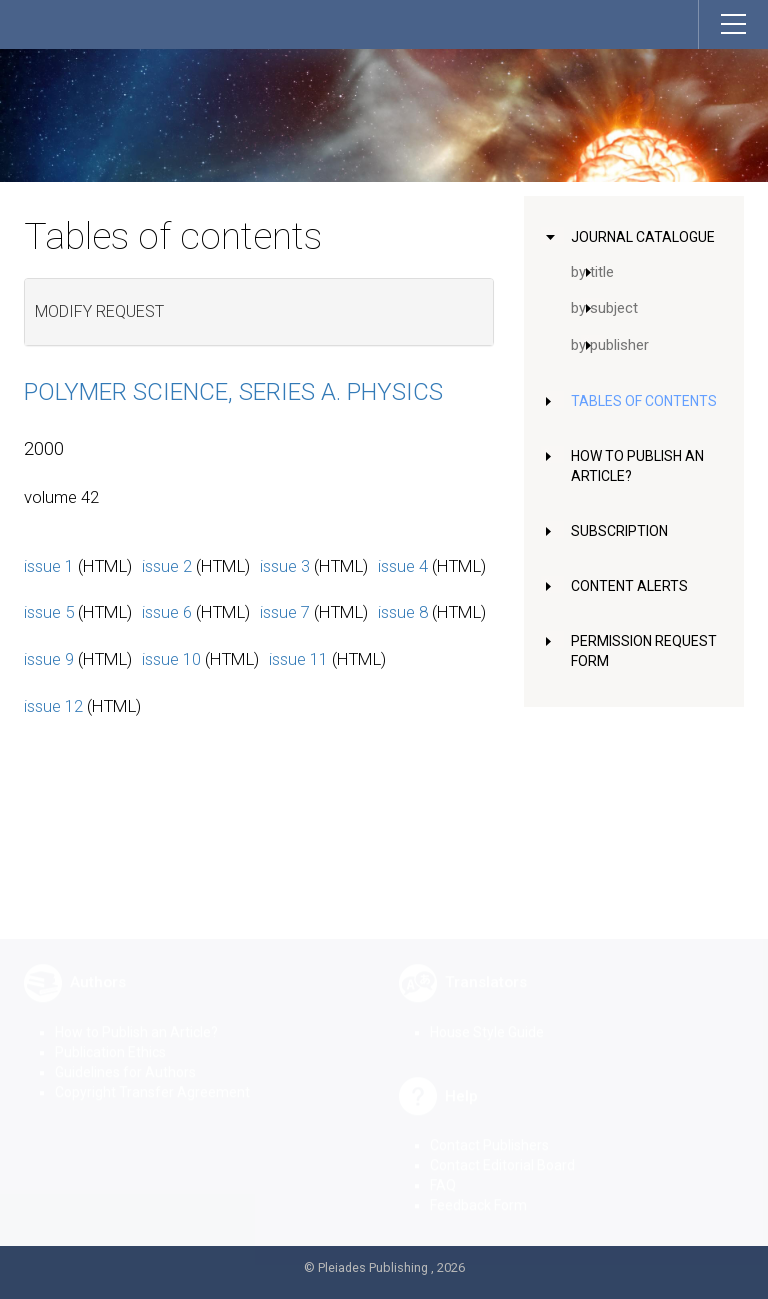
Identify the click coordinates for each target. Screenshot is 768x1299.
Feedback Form (478, 1190)
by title (592, 272)
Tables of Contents (644, 401)
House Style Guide (487, 1017)
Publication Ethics (110, 1037)
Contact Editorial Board (502, 1150)
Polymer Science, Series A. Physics (233, 392)
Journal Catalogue (643, 237)
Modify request (99, 311)
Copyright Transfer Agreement (152, 1077)
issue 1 (49, 566)
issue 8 (403, 612)
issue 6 (167, 612)
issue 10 (171, 659)
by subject (604, 308)
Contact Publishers (489, 1130)
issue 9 (49, 659)
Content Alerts (629, 586)
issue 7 (285, 612)
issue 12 (53, 706)
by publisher (610, 345)
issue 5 (49, 612)
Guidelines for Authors (125, 1057)
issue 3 (285, 566)
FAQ (443, 1170)
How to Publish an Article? (136, 1017)
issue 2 (167, 566)
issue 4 (403, 566)
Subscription (619, 531)
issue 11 (298, 659)
